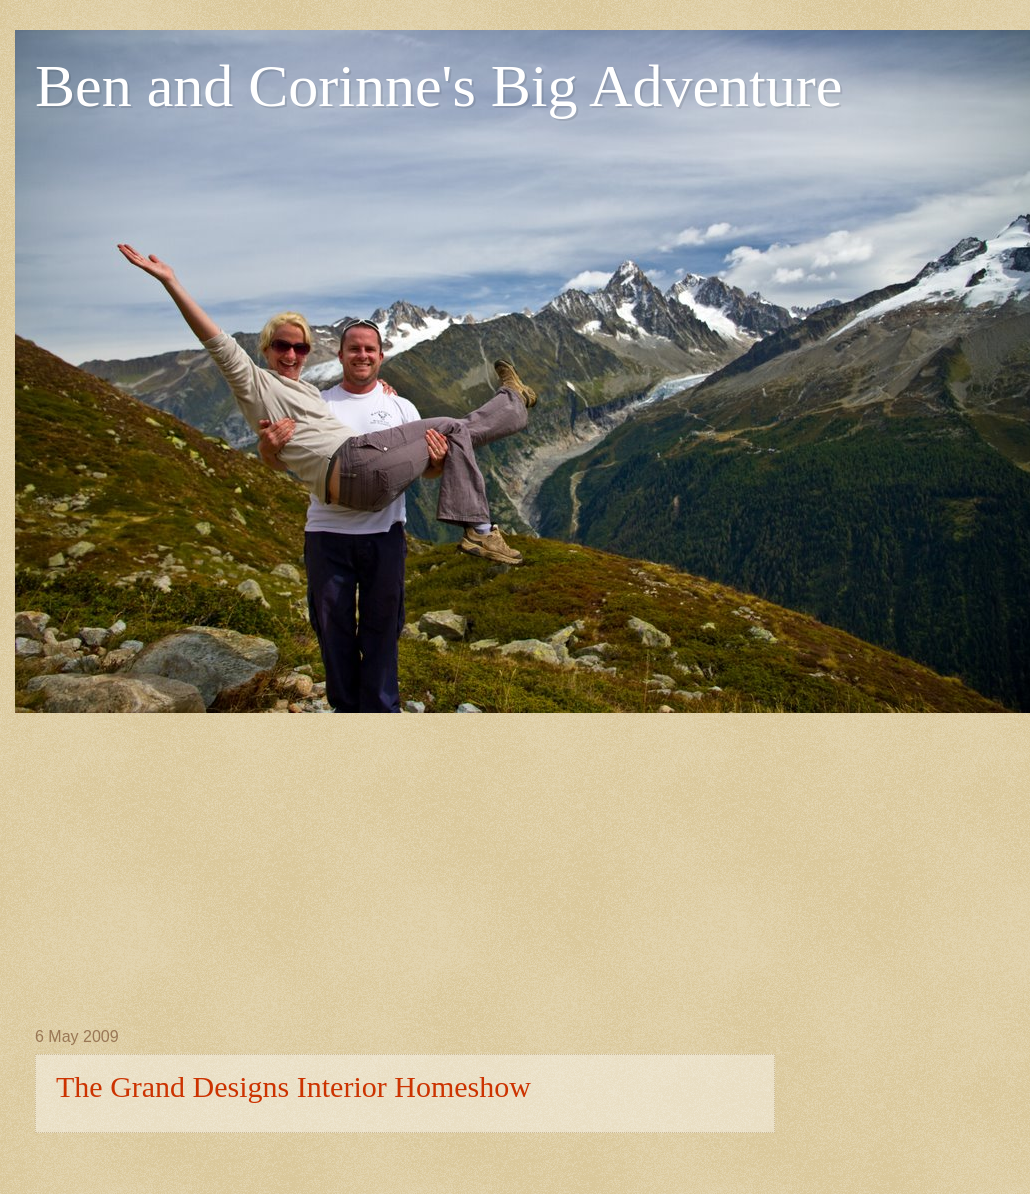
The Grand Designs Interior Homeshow (293, 1086)
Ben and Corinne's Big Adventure (438, 86)
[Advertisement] (346, 853)
